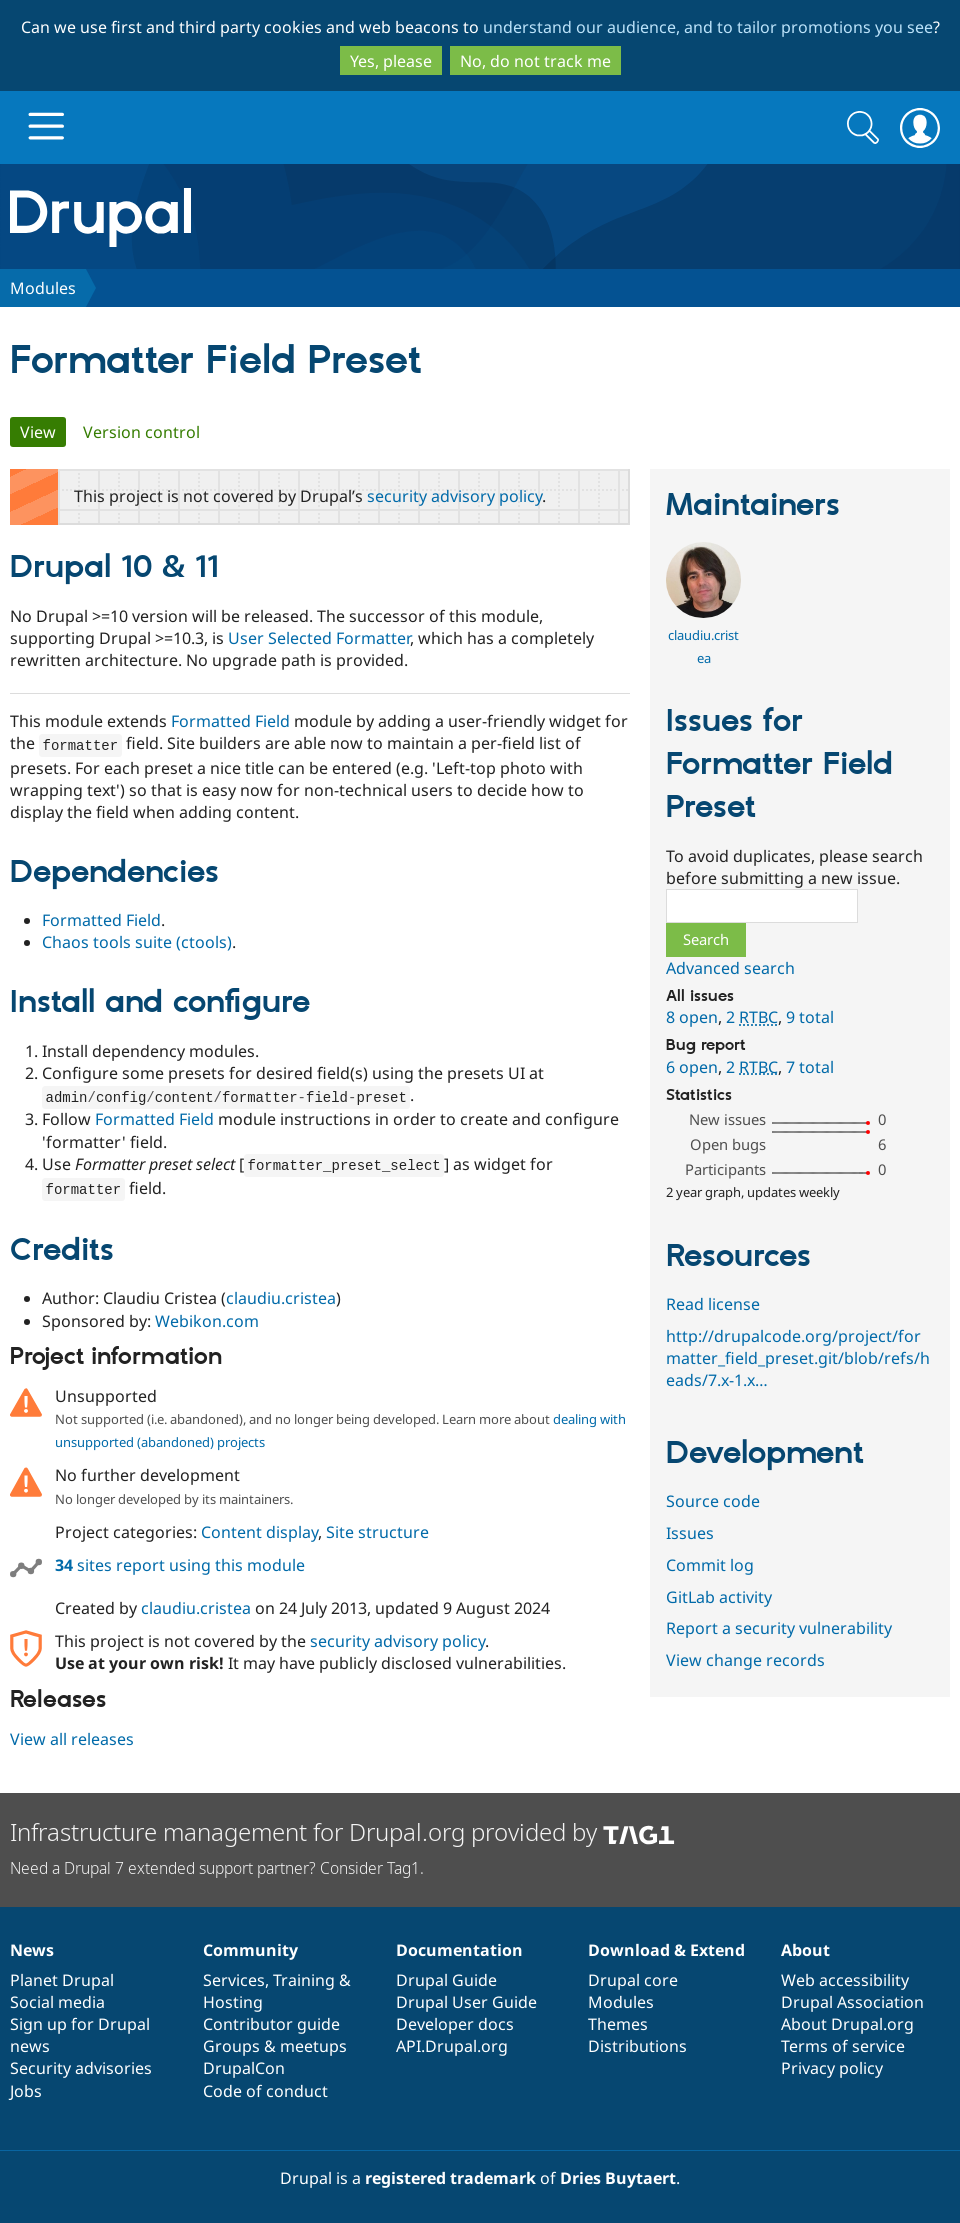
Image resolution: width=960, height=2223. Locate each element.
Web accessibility (845, 1976)
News (32, 1946)
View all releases (72, 1735)
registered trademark (450, 2174)
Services (234, 1976)
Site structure (377, 1528)
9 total (810, 1017)
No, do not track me (535, 61)
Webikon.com (207, 1317)
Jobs (26, 2087)
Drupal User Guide (466, 1998)
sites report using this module (180, 1561)
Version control (141, 432)
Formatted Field (230, 721)
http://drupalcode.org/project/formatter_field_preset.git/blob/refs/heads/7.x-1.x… (798, 1358)
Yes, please (391, 61)
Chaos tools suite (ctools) (137, 941)
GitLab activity (719, 1597)
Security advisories (81, 2064)
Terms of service (843, 2042)
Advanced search (730, 968)
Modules (43, 288)
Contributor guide (271, 2020)
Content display (259, 1528)
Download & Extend (666, 1946)
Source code (713, 1501)
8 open (692, 1017)
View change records (745, 1660)
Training (304, 1976)
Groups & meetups (275, 2042)
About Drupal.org (847, 2020)
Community (250, 1946)
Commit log (710, 1565)
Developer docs (455, 2020)
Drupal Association (852, 1998)
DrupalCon (244, 2064)
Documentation (459, 1946)
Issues (690, 1533)
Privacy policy (832, 2064)
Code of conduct (265, 2087)
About (805, 1946)
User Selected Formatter (319, 638)
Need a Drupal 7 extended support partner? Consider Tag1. (217, 1864)
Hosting (233, 1998)
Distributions (637, 2042)
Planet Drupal (62, 1976)
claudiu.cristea (281, 1294)
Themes (618, 2020)
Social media (57, 1998)
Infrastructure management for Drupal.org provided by (342, 1827)
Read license (713, 1304)
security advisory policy (454, 496)
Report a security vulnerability (779, 1628)
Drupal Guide (446, 1976)
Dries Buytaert (618, 2174)
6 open (692, 1067)
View (43, 432)
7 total (810, 1067)
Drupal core (633, 1976)
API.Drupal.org (452, 2042)
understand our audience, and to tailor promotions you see (708, 27)
